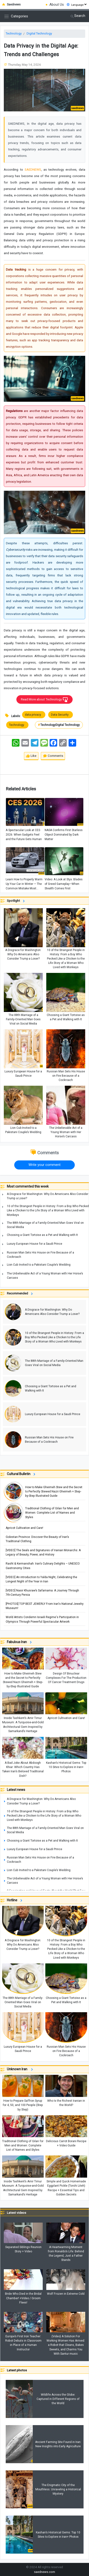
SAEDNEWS (33, 169)
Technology (14, 33)
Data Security (60, 714)
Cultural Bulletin (22, 1474)
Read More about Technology (44, 700)
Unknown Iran (20, 2069)
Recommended (20, 1293)
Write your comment (44, 1165)
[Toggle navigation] (16, 16)
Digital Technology (39, 33)
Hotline (15, 1900)
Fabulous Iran (20, 1642)
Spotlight (16, 901)
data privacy (33, 714)
